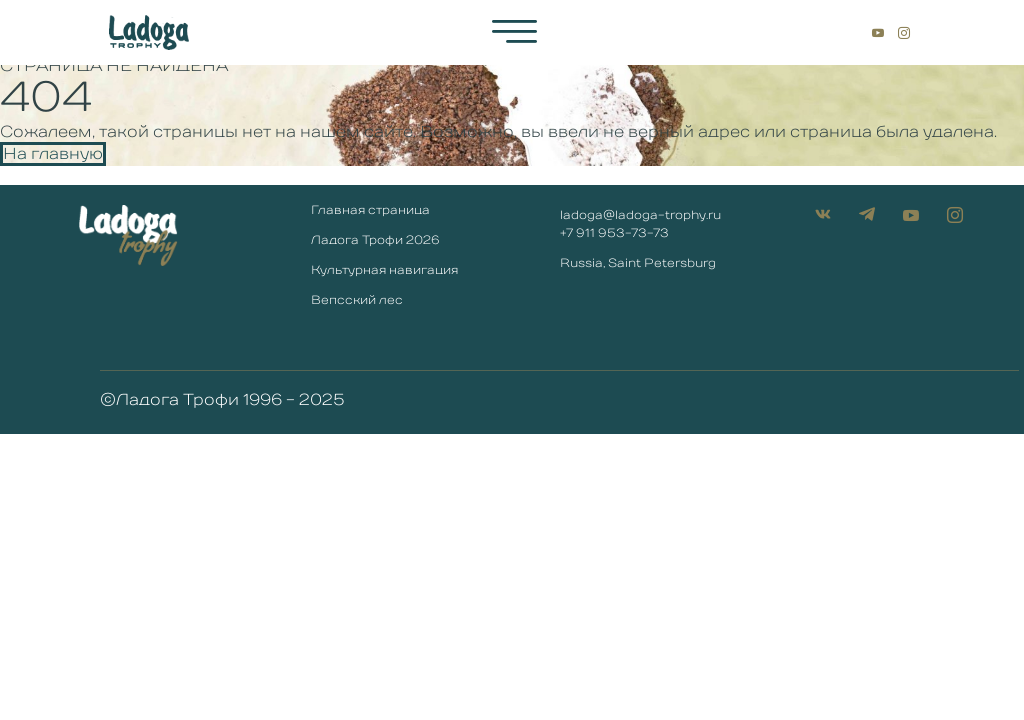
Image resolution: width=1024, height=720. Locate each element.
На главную (53, 154)
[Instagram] (904, 32)
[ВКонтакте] (844, 32)
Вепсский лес (357, 301)
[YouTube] (878, 32)
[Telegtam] (858, 32)
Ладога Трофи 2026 (375, 241)
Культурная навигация (384, 271)
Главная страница (370, 211)
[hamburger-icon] (514, 32)
